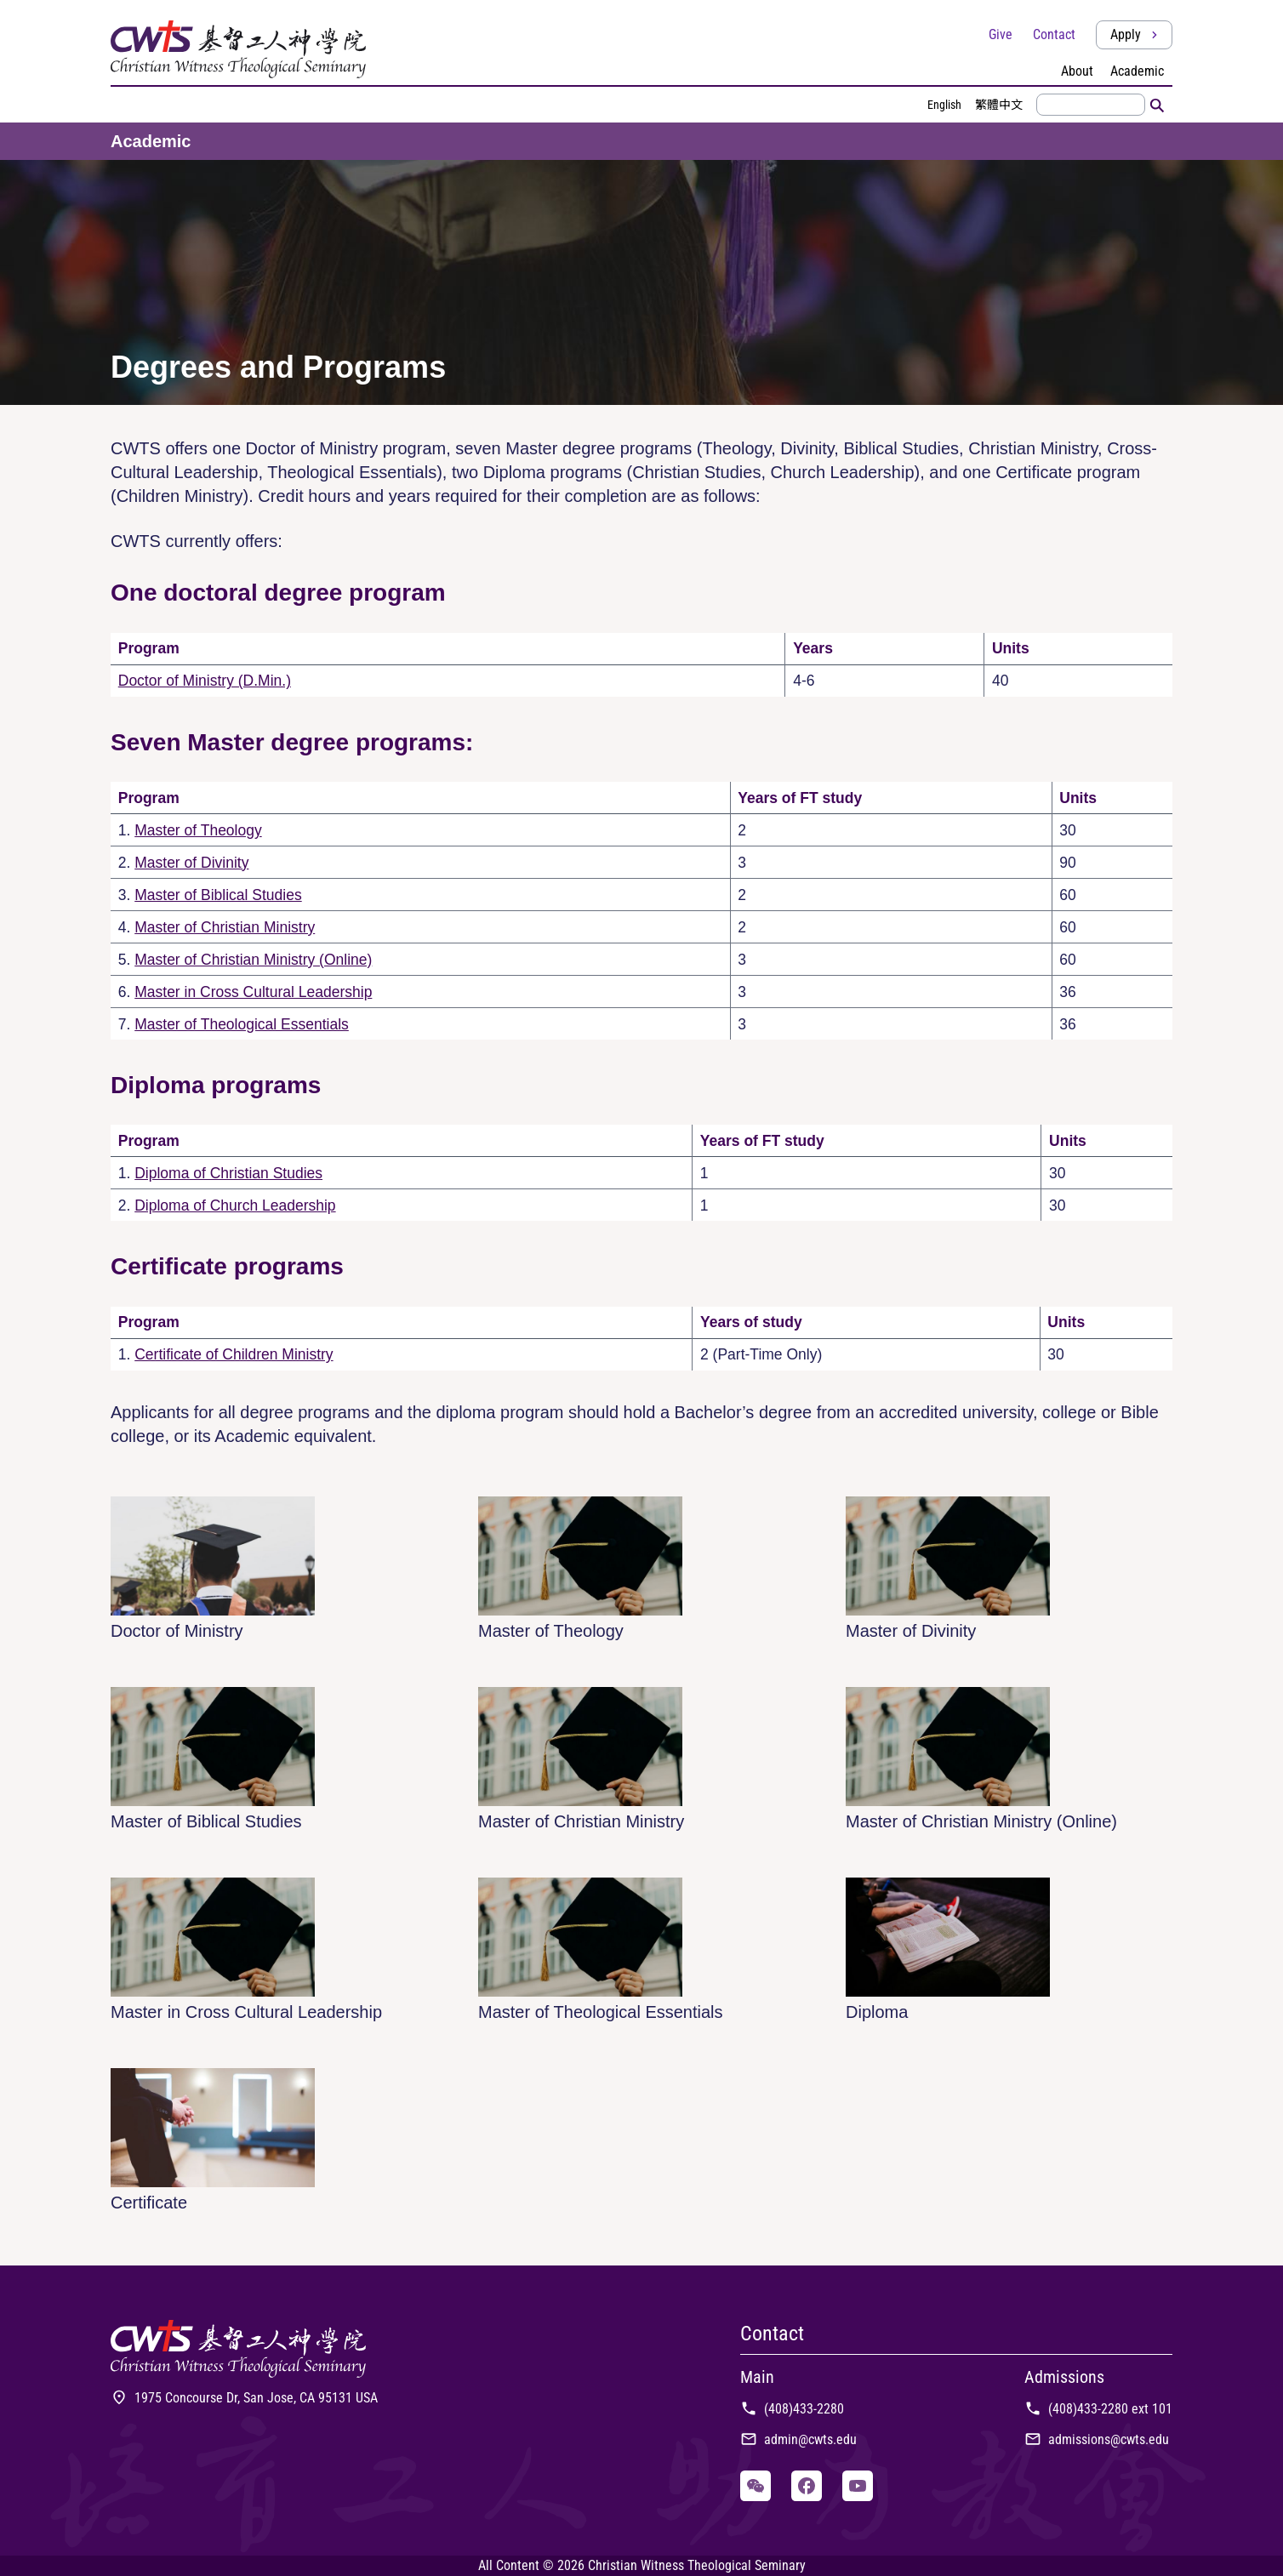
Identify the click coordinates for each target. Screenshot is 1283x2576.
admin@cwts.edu (798, 2439)
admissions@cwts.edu (1096, 2439)
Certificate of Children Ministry (233, 1354)
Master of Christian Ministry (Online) (253, 959)
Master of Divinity (191, 862)
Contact (1054, 34)
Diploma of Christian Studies (228, 1173)
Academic (151, 141)
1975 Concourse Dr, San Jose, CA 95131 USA (244, 2398)
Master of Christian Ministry (224, 927)
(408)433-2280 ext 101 (1098, 2409)
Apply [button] (1135, 34)
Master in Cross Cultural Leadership (253, 991)
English (944, 104)
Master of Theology (197, 830)
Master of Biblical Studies (217, 894)
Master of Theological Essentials (241, 1024)
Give (1000, 34)
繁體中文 (999, 104)
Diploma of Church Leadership (234, 1205)
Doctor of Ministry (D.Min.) (204, 680)
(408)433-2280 (792, 2409)
